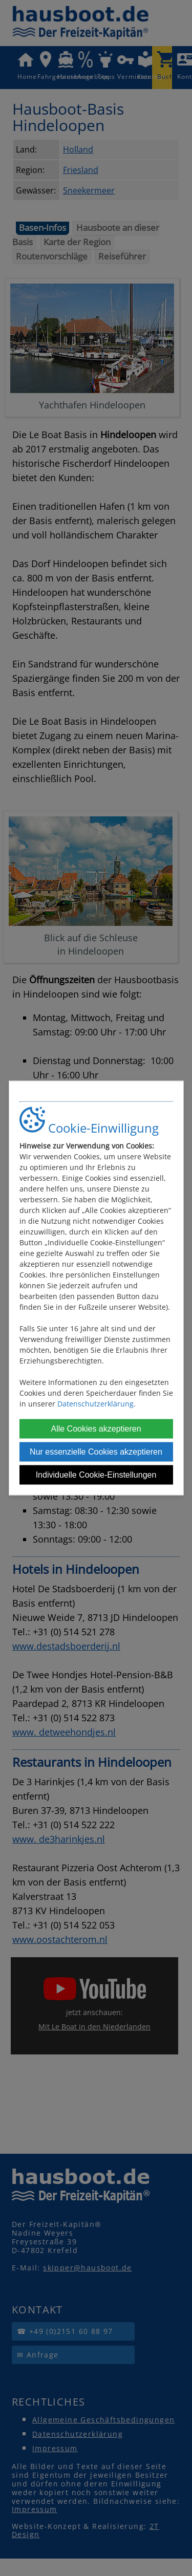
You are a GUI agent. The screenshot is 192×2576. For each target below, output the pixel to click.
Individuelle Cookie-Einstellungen (96, 1474)
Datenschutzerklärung (95, 1404)
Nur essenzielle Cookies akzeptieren (96, 1451)
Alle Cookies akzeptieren (96, 1428)
